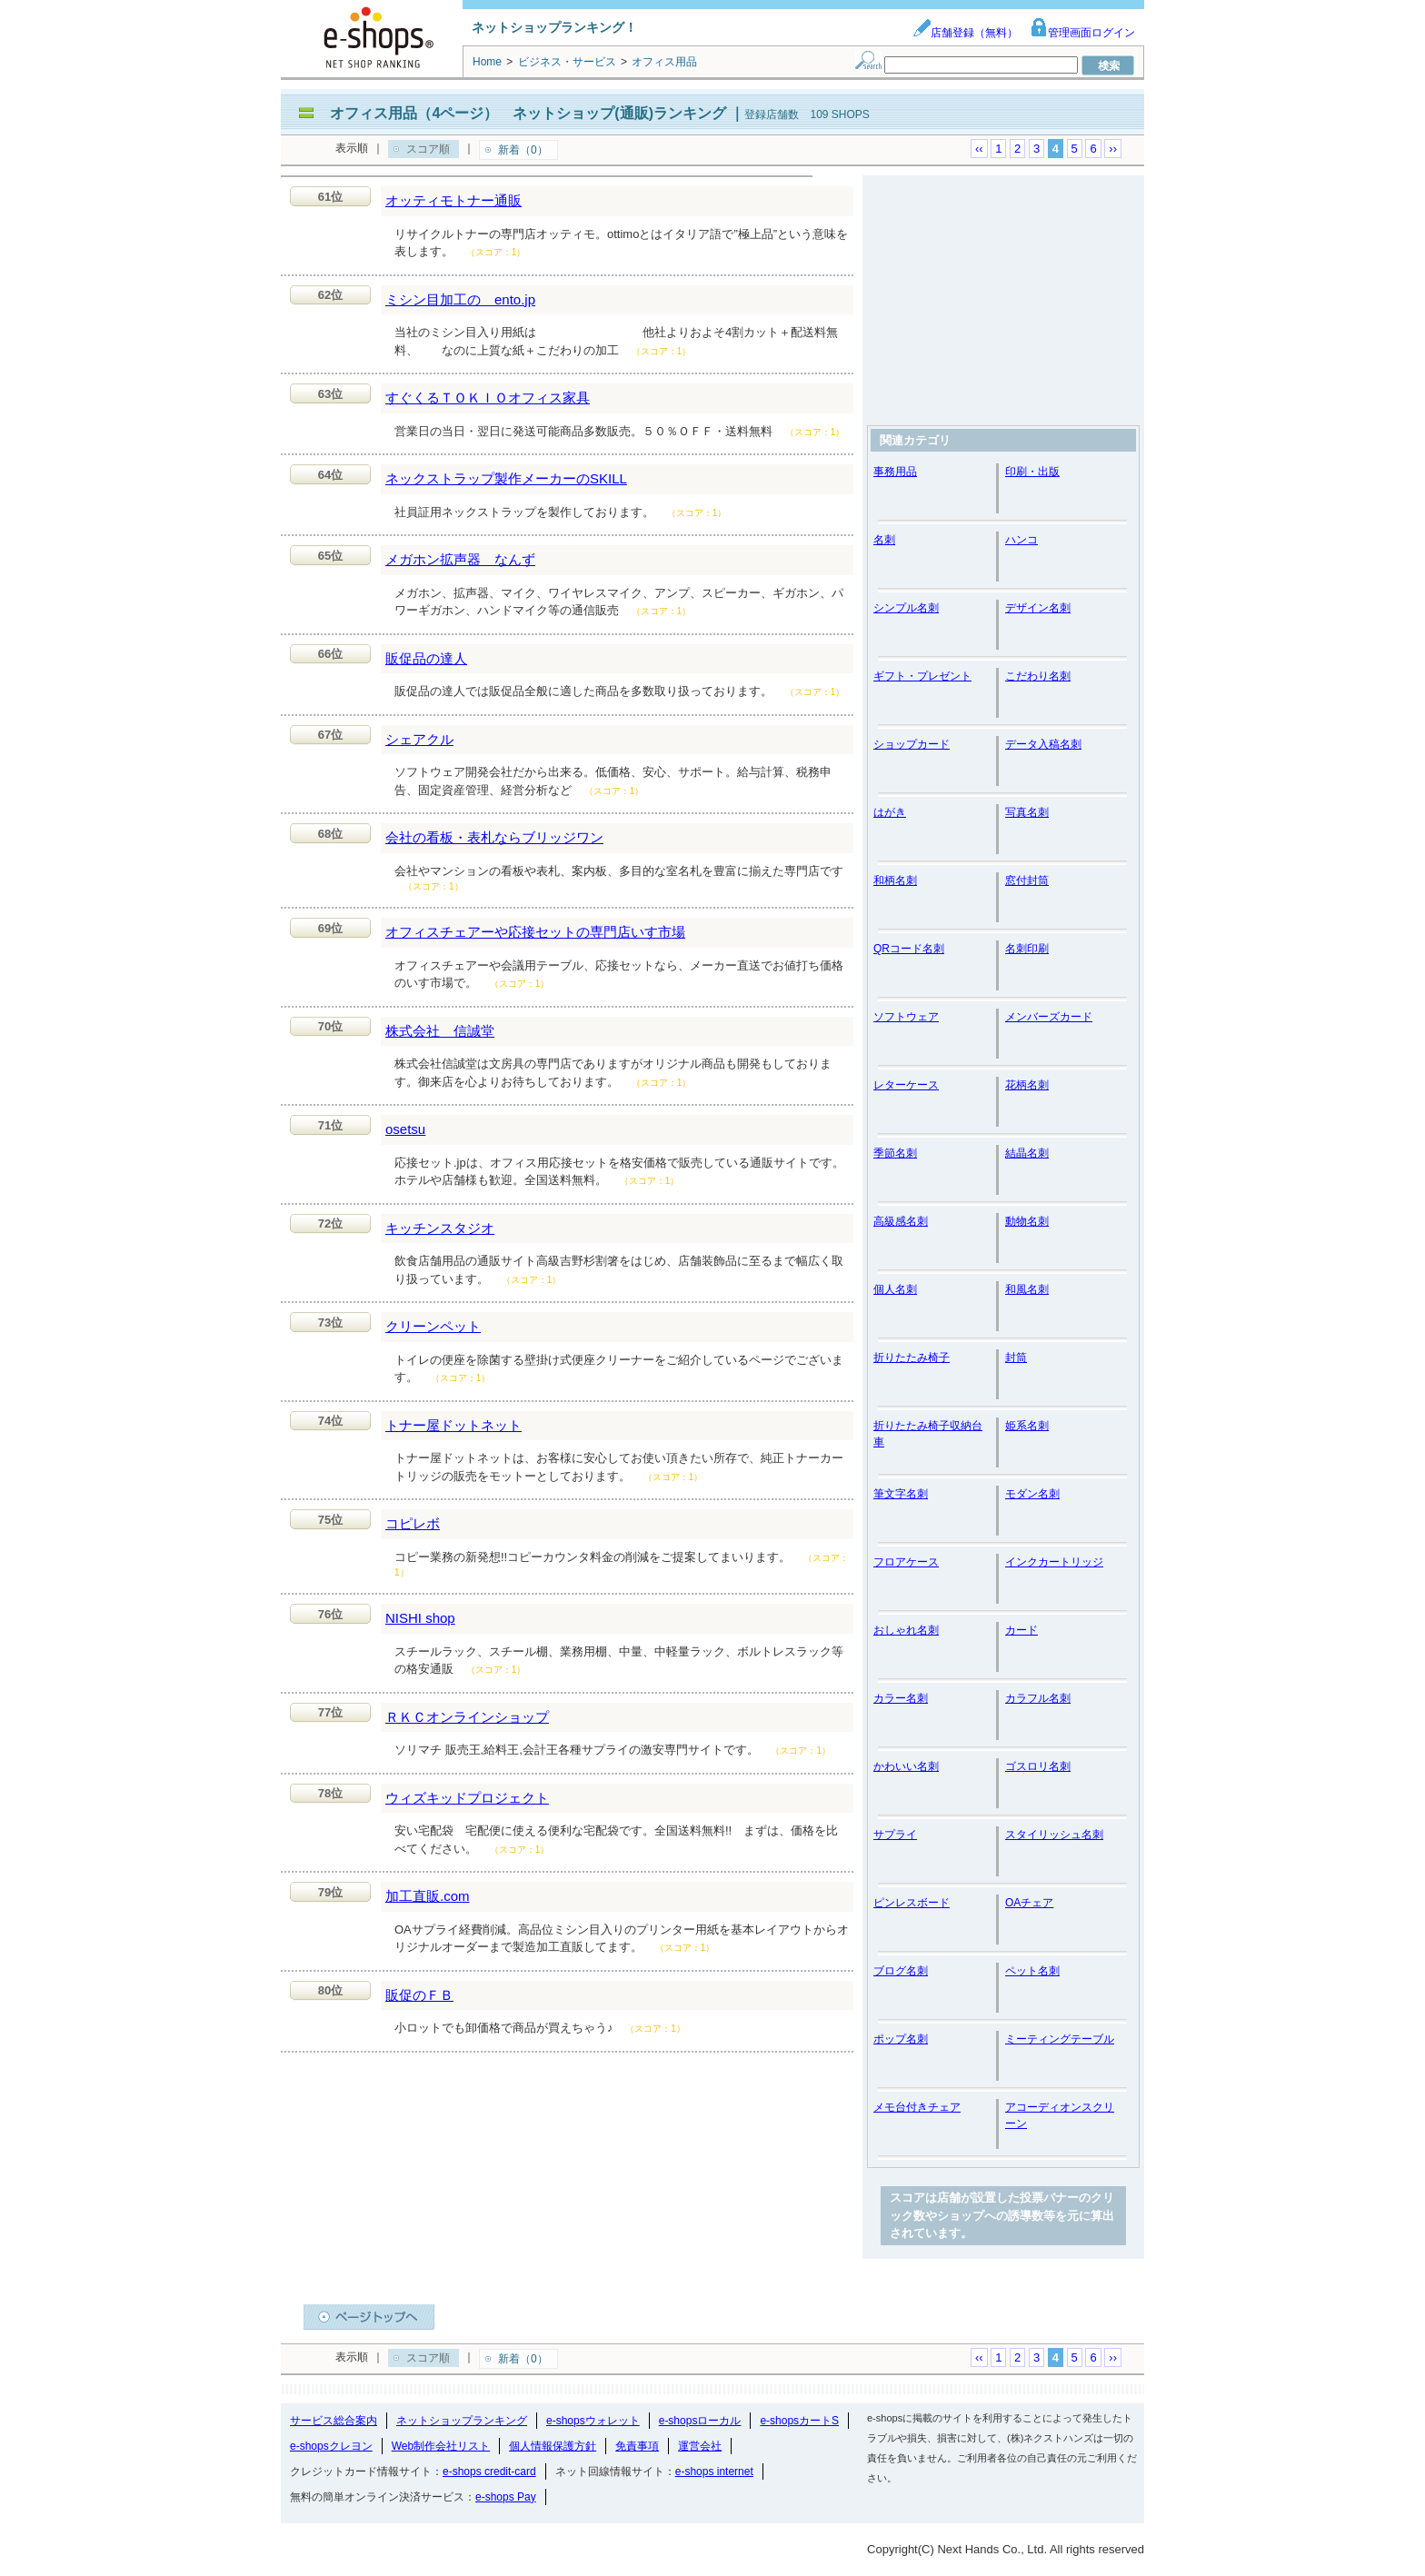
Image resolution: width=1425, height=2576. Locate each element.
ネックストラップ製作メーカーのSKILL (506, 478)
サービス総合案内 (333, 2420)
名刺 (884, 539)
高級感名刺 (900, 1221)
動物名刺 (1027, 1221)
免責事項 (637, 2446)
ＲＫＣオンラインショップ (467, 1717)
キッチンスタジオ (439, 1228)
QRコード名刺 (908, 948)
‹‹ (979, 148)
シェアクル (419, 739)
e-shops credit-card (489, 2471)
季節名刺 (895, 1153)
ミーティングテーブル (1059, 2039)
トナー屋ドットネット (453, 1425)
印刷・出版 (1032, 471)
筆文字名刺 (900, 1493)
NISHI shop (420, 1618)
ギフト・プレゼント (922, 676)
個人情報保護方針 (552, 2446)
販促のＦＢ (419, 1995)
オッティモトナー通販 (453, 200)
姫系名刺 (1027, 1425)
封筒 (1016, 1357)
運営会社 (700, 2446)
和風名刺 (1027, 1289)
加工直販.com (427, 1896)
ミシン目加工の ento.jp (460, 299)
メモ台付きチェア (917, 2107)
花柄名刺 (1027, 1085)
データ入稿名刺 (1043, 744)
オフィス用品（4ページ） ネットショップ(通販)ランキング (528, 113)
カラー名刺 (900, 1698)
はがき (889, 812)
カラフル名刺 (1038, 1698)
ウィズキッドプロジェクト (467, 1797)
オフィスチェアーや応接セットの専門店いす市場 (535, 932)
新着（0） (523, 150)
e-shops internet (714, 2471)
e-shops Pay (505, 2497)
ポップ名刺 (900, 2039)
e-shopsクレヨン (331, 2446)
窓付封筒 (1027, 880)
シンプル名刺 (906, 608)
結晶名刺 (1027, 1153)
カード (1021, 1630)
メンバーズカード (1048, 1016)
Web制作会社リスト (441, 2446)
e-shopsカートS (799, 2420)
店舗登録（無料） (965, 32)
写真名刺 (1027, 812)
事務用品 (895, 471)
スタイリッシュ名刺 (1054, 1834)
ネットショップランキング (461, 2420)
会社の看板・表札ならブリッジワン (494, 837)
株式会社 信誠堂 (439, 1031)
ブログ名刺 (900, 1970)
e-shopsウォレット (593, 2420)
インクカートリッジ (1054, 1562)
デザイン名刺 (1038, 608)
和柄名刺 (895, 880)
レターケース (906, 1085)
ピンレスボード (911, 1902)
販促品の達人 (426, 658)
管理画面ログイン (1082, 32)
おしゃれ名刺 (906, 1630)
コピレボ (412, 1523)
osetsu (405, 1129)
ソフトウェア (906, 1016)
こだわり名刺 (1038, 676)
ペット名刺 (1032, 1970)
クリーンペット (433, 1326)
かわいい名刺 (906, 1766)
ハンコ (1021, 539)
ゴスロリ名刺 (1038, 1766)
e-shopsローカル (700, 2420)
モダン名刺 (1032, 1493)
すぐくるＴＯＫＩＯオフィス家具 (487, 397)
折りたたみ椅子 (911, 1357)
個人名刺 (895, 1289)
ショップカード (911, 744)
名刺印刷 (1027, 948)
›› (1113, 148)
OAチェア (1029, 1902)
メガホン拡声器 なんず (460, 559)
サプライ (895, 1834)
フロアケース (906, 1562)
